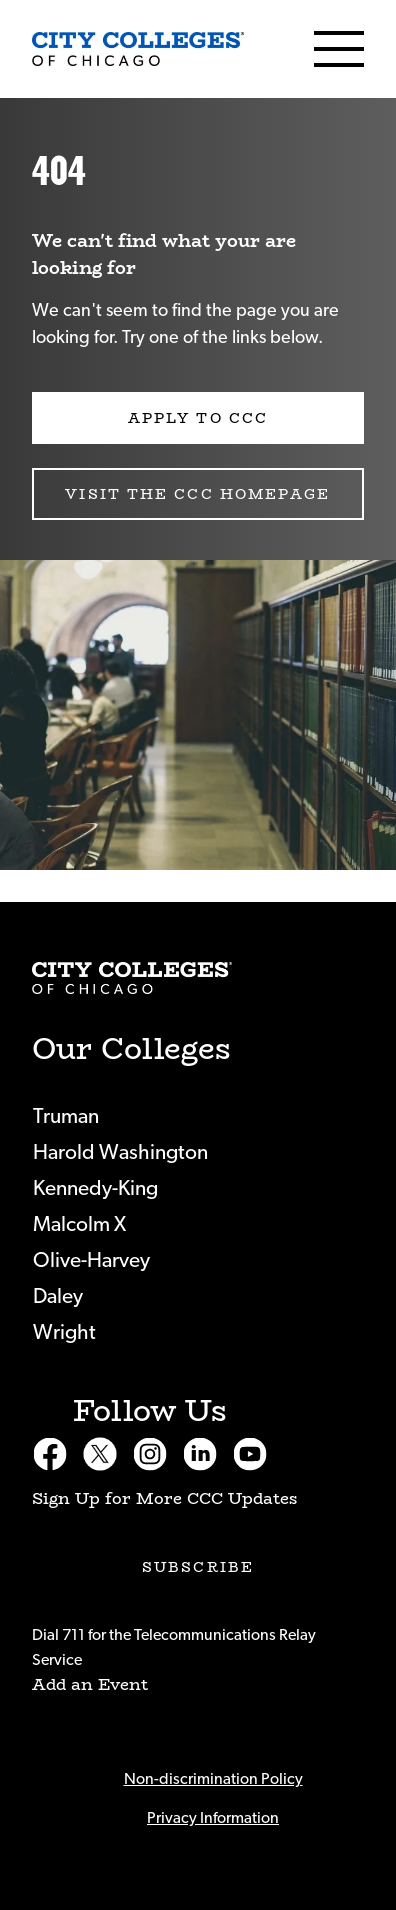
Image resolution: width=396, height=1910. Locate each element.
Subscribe (198, 1567)
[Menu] (339, 49)
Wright (64, 1332)
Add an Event (90, 1684)
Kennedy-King (95, 1188)
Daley (58, 1296)
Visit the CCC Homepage (197, 494)
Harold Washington (120, 1152)
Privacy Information (213, 1818)
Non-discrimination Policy (213, 1779)
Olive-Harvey (91, 1260)
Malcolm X (79, 1224)
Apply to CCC (198, 418)
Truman (66, 1116)
